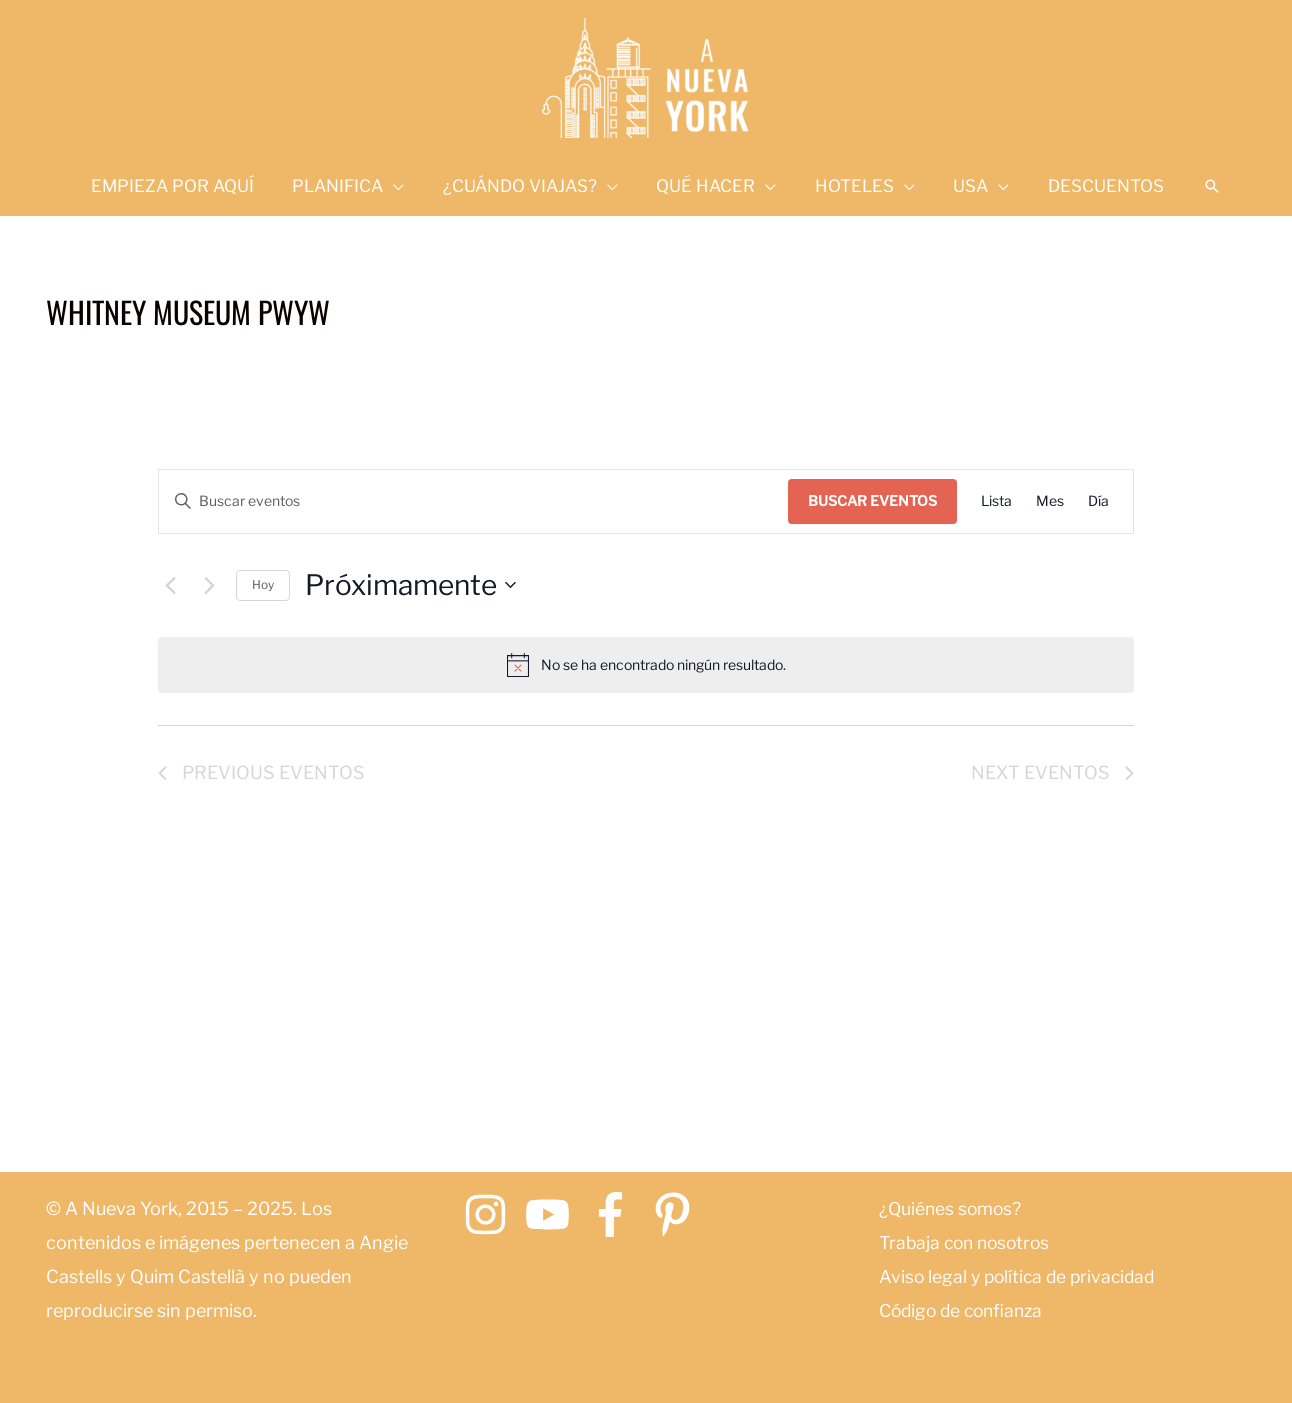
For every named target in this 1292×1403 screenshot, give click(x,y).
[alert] (645, 665)
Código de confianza (965, 1310)
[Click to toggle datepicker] (410, 586)
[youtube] (554, 1214)
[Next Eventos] (209, 585)
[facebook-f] (617, 1214)
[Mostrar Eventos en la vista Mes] (1050, 501)
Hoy (263, 584)
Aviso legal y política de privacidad (1021, 1276)
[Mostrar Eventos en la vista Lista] (996, 501)
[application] (402, 186)
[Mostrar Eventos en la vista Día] (1098, 501)
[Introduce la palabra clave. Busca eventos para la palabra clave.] (473, 501)
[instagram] (492, 1214)
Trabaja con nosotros (968, 1242)
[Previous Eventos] (170, 585)
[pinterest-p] (679, 1214)
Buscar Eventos (872, 500)
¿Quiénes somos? (952, 1208)
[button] (1196, 186)
